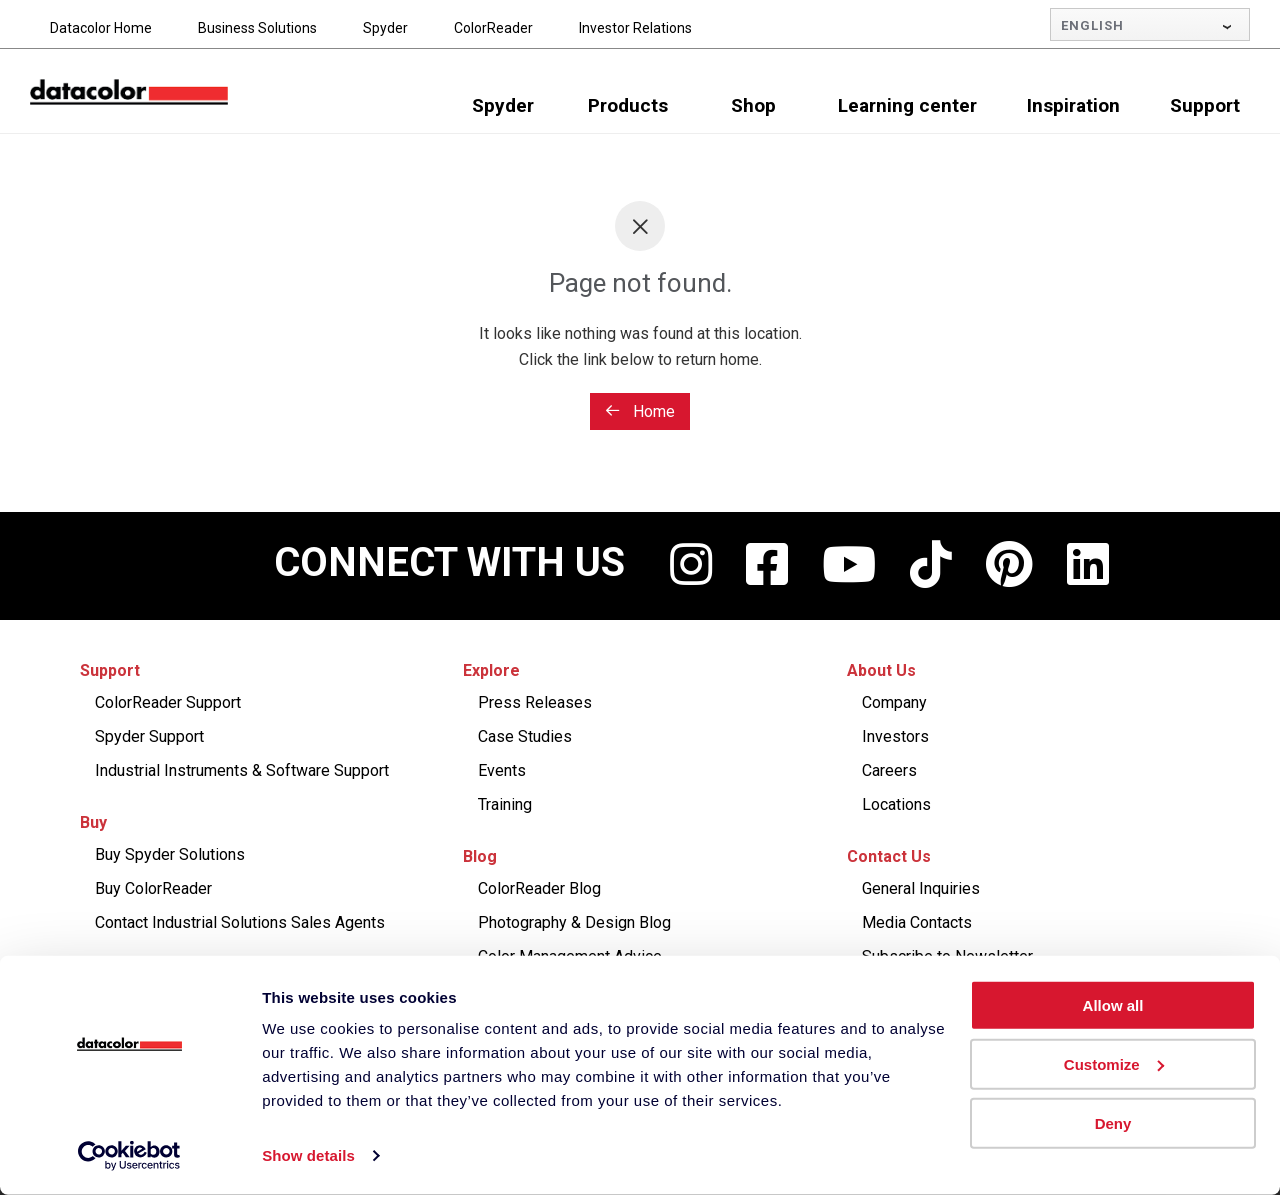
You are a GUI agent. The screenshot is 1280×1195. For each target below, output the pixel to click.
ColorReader (493, 28)
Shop (753, 105)
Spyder (385, 28)
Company (894, 702)
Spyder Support (149, 736)
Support (1205, 105)
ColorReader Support (168, 702)
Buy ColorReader (153, 888)
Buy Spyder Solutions (170, 854)
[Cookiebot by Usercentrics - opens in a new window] (129, 1156)
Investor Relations (635, 28)
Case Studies (525, 736)
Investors (895, 736)
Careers (889, 770)
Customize (1114, 1064)
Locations (896, 804)
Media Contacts (917, 922)
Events (502, 770)
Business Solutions (257, 28)
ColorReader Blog (539, 888)
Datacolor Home (101, 28)
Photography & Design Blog (574, 922)
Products (628, 105)
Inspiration (1073, 105)
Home (640, 411)
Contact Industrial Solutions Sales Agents (240, 922)
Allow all (1113, 1005)
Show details (308, 1155)
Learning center (907, 105)
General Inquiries (921, 888)
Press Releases (535, 702)
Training (505, 804)
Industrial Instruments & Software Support (242, 770)
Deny (1113, 1122)
